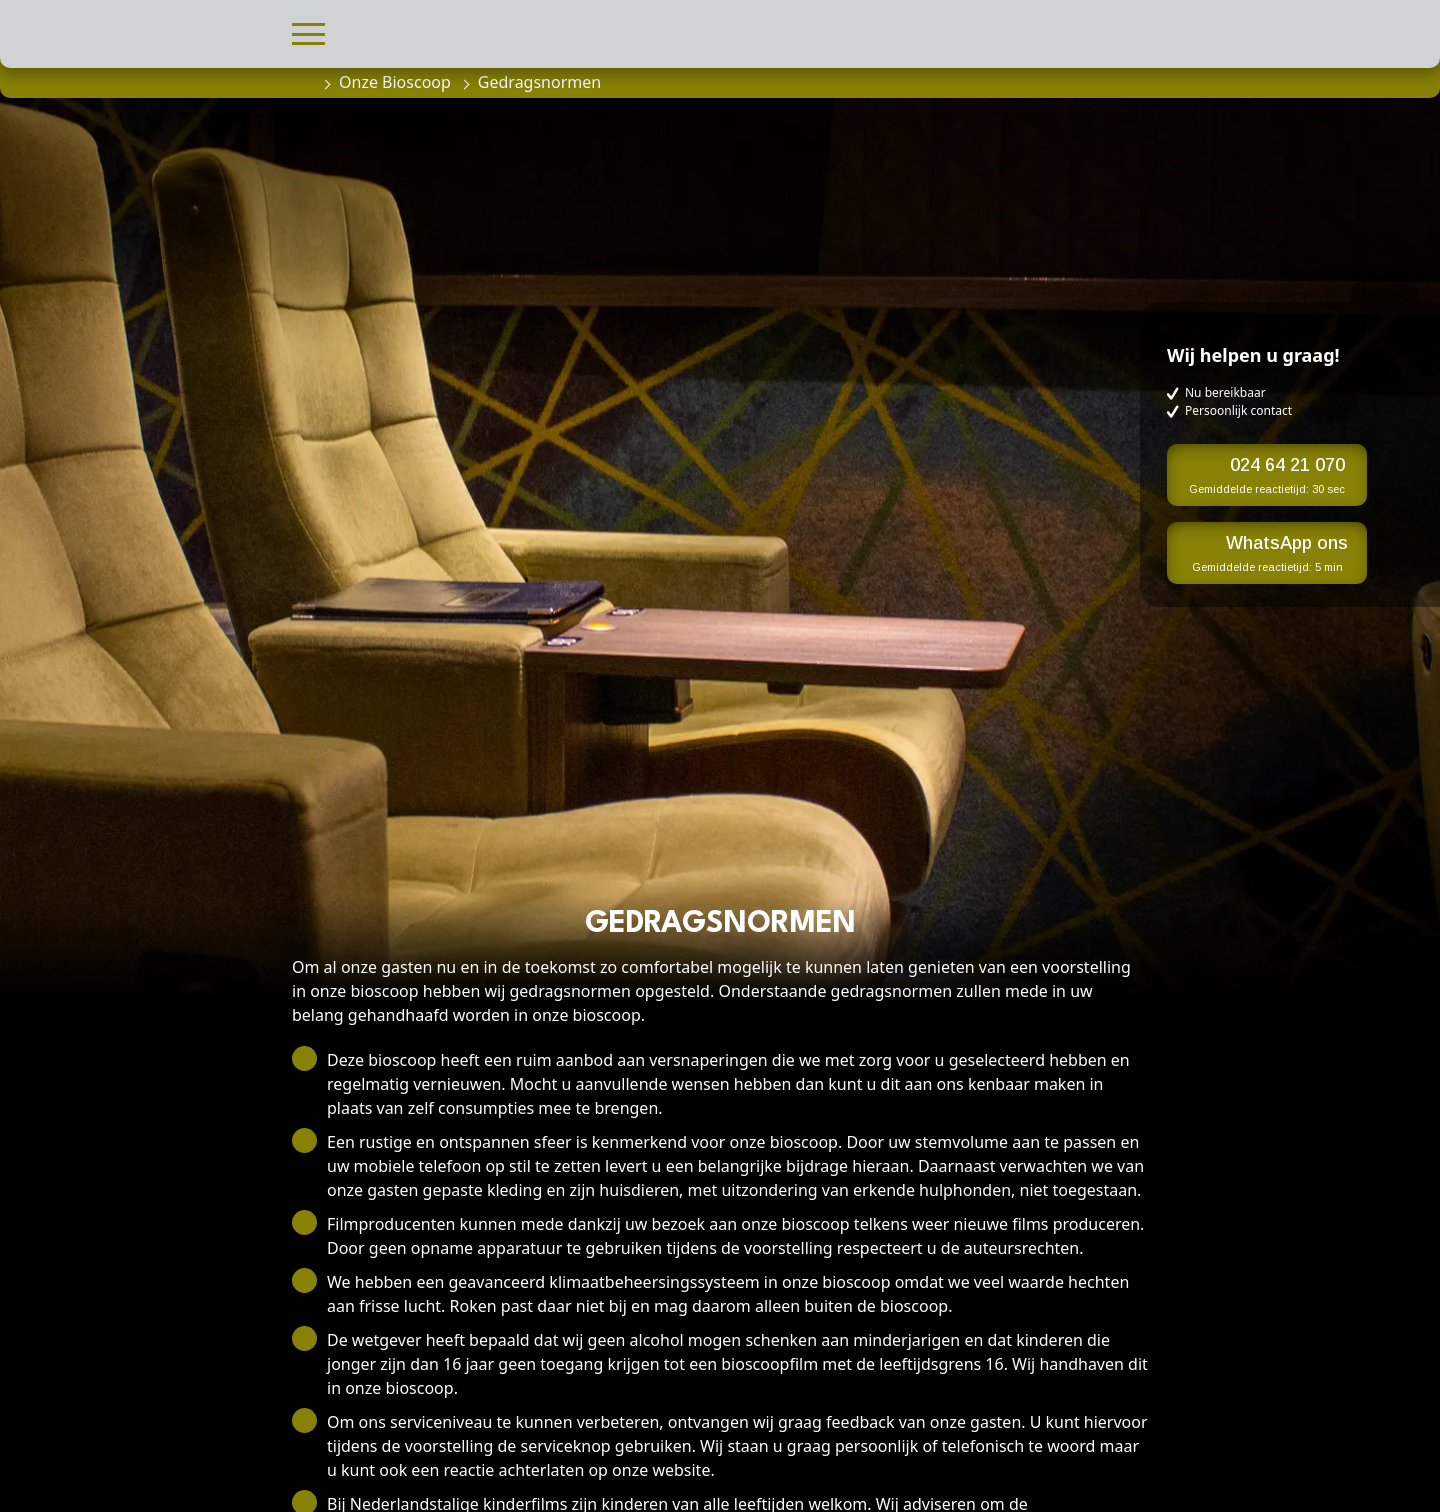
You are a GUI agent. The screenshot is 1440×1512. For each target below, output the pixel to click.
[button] (308, 31)
